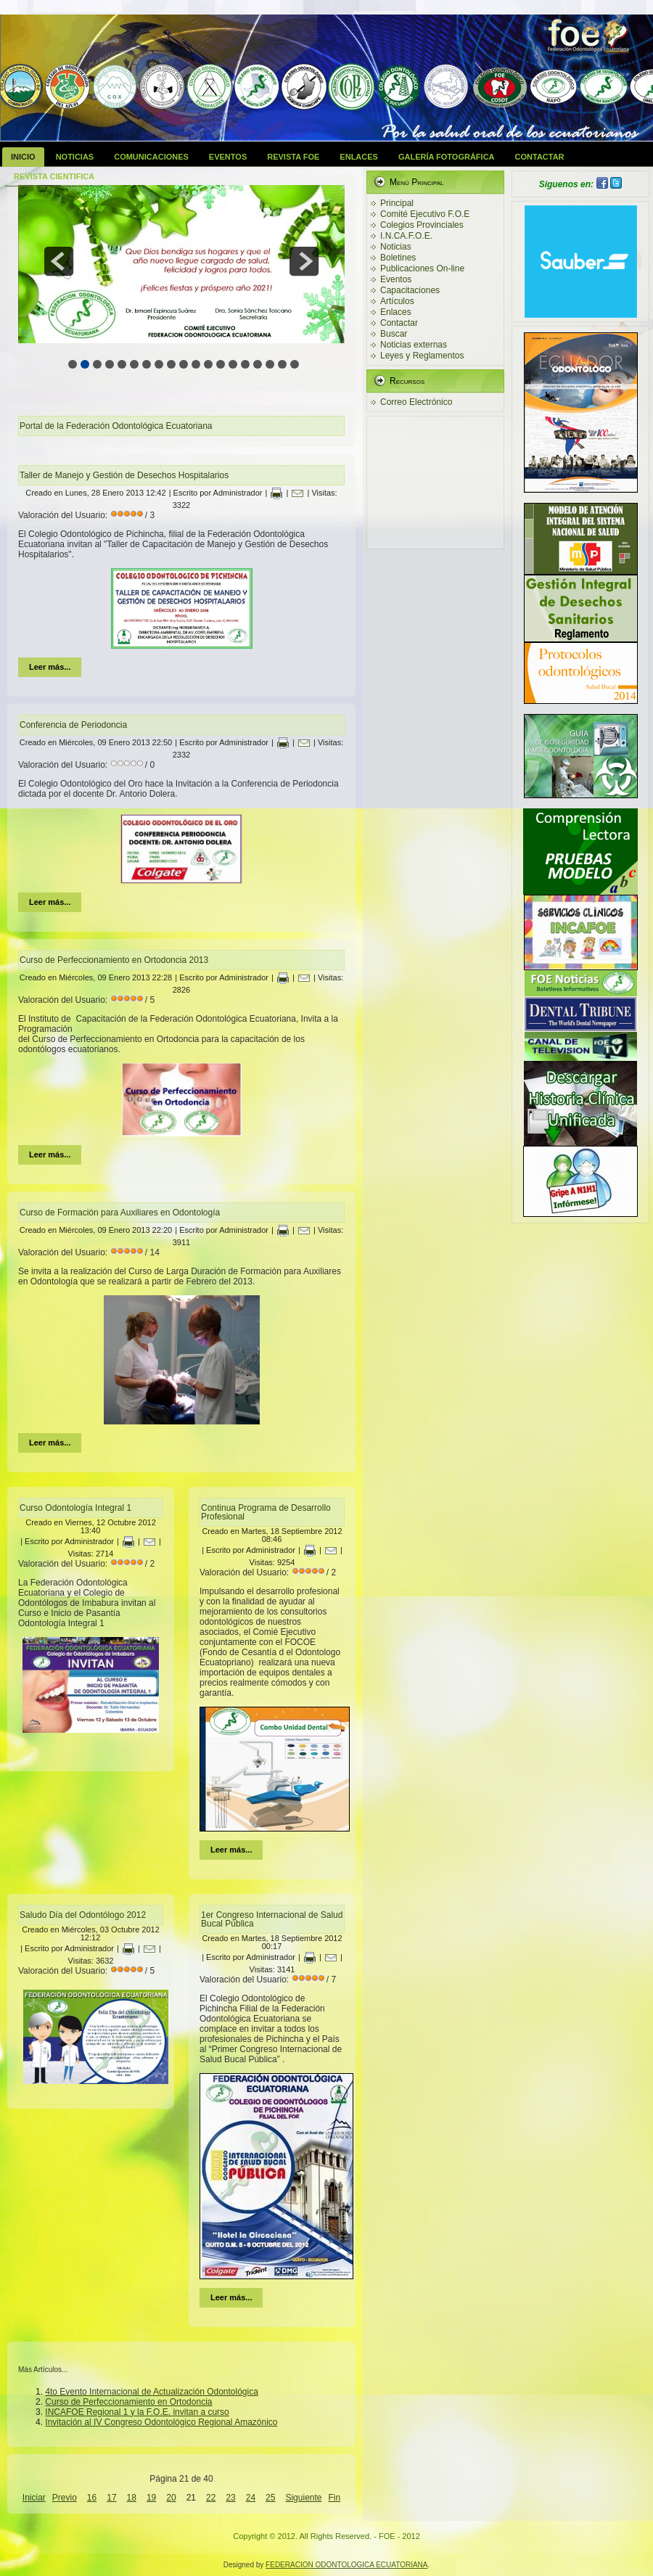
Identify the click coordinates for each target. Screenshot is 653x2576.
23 (230, 2498)
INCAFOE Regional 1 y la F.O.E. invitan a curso (137, 2412)
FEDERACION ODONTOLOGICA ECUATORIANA (346, 2565)
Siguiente (303, 2498)
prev (59, 261)
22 (210, 2498)
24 (250, 2498)
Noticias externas (413, 345)
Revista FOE (293, 156)
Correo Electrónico (416, 402)
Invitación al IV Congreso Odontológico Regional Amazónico (161, 2422)
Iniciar (34, 2498)
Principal (397, 203)
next (304, 261)
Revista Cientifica (54, 176)
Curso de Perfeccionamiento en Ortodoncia (128, 2402)
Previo (64, 2498)
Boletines (398, 258)
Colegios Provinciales (422, 225)
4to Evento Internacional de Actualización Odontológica (151, 2392)
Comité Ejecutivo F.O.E (424, 214)
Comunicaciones (151, 156)
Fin (335, 2498)
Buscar (393, 334)
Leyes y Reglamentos (422, 355)
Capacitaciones (410, 290)
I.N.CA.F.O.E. (406, 236)
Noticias (75, 156)
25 (270, 2498)
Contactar (539, 156)
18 (131, 2498)
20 (171, 2498)
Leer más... (49, 667)
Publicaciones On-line (422, 268)
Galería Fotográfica (446, 156)
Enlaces (359, 156)
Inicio (23, 156)
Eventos (228, 156)
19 (151, 2498)
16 (91, 2498)
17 (111, 2498)
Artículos (397, 301)
